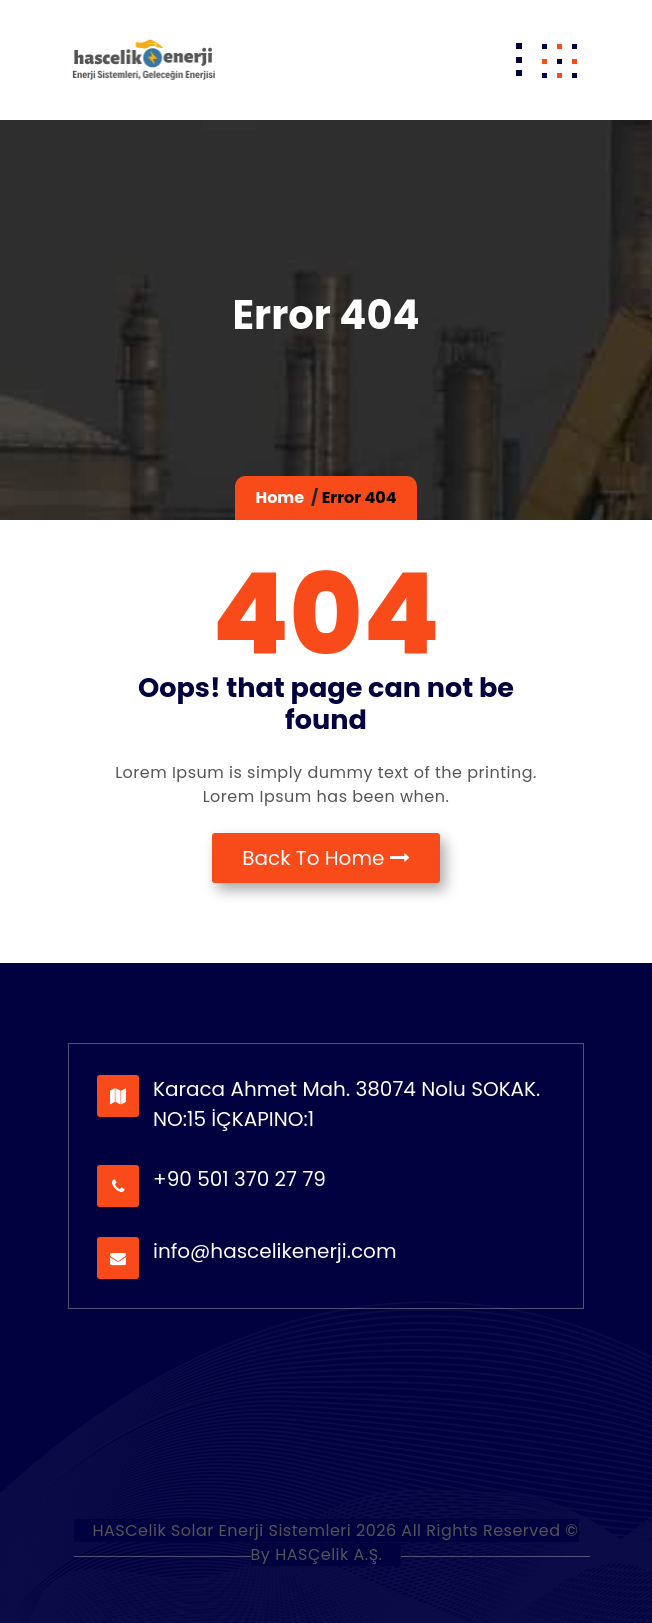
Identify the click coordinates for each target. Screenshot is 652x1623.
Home (279, 497)
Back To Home (326, 858)
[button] (559, 60)
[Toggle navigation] (519, 60)
